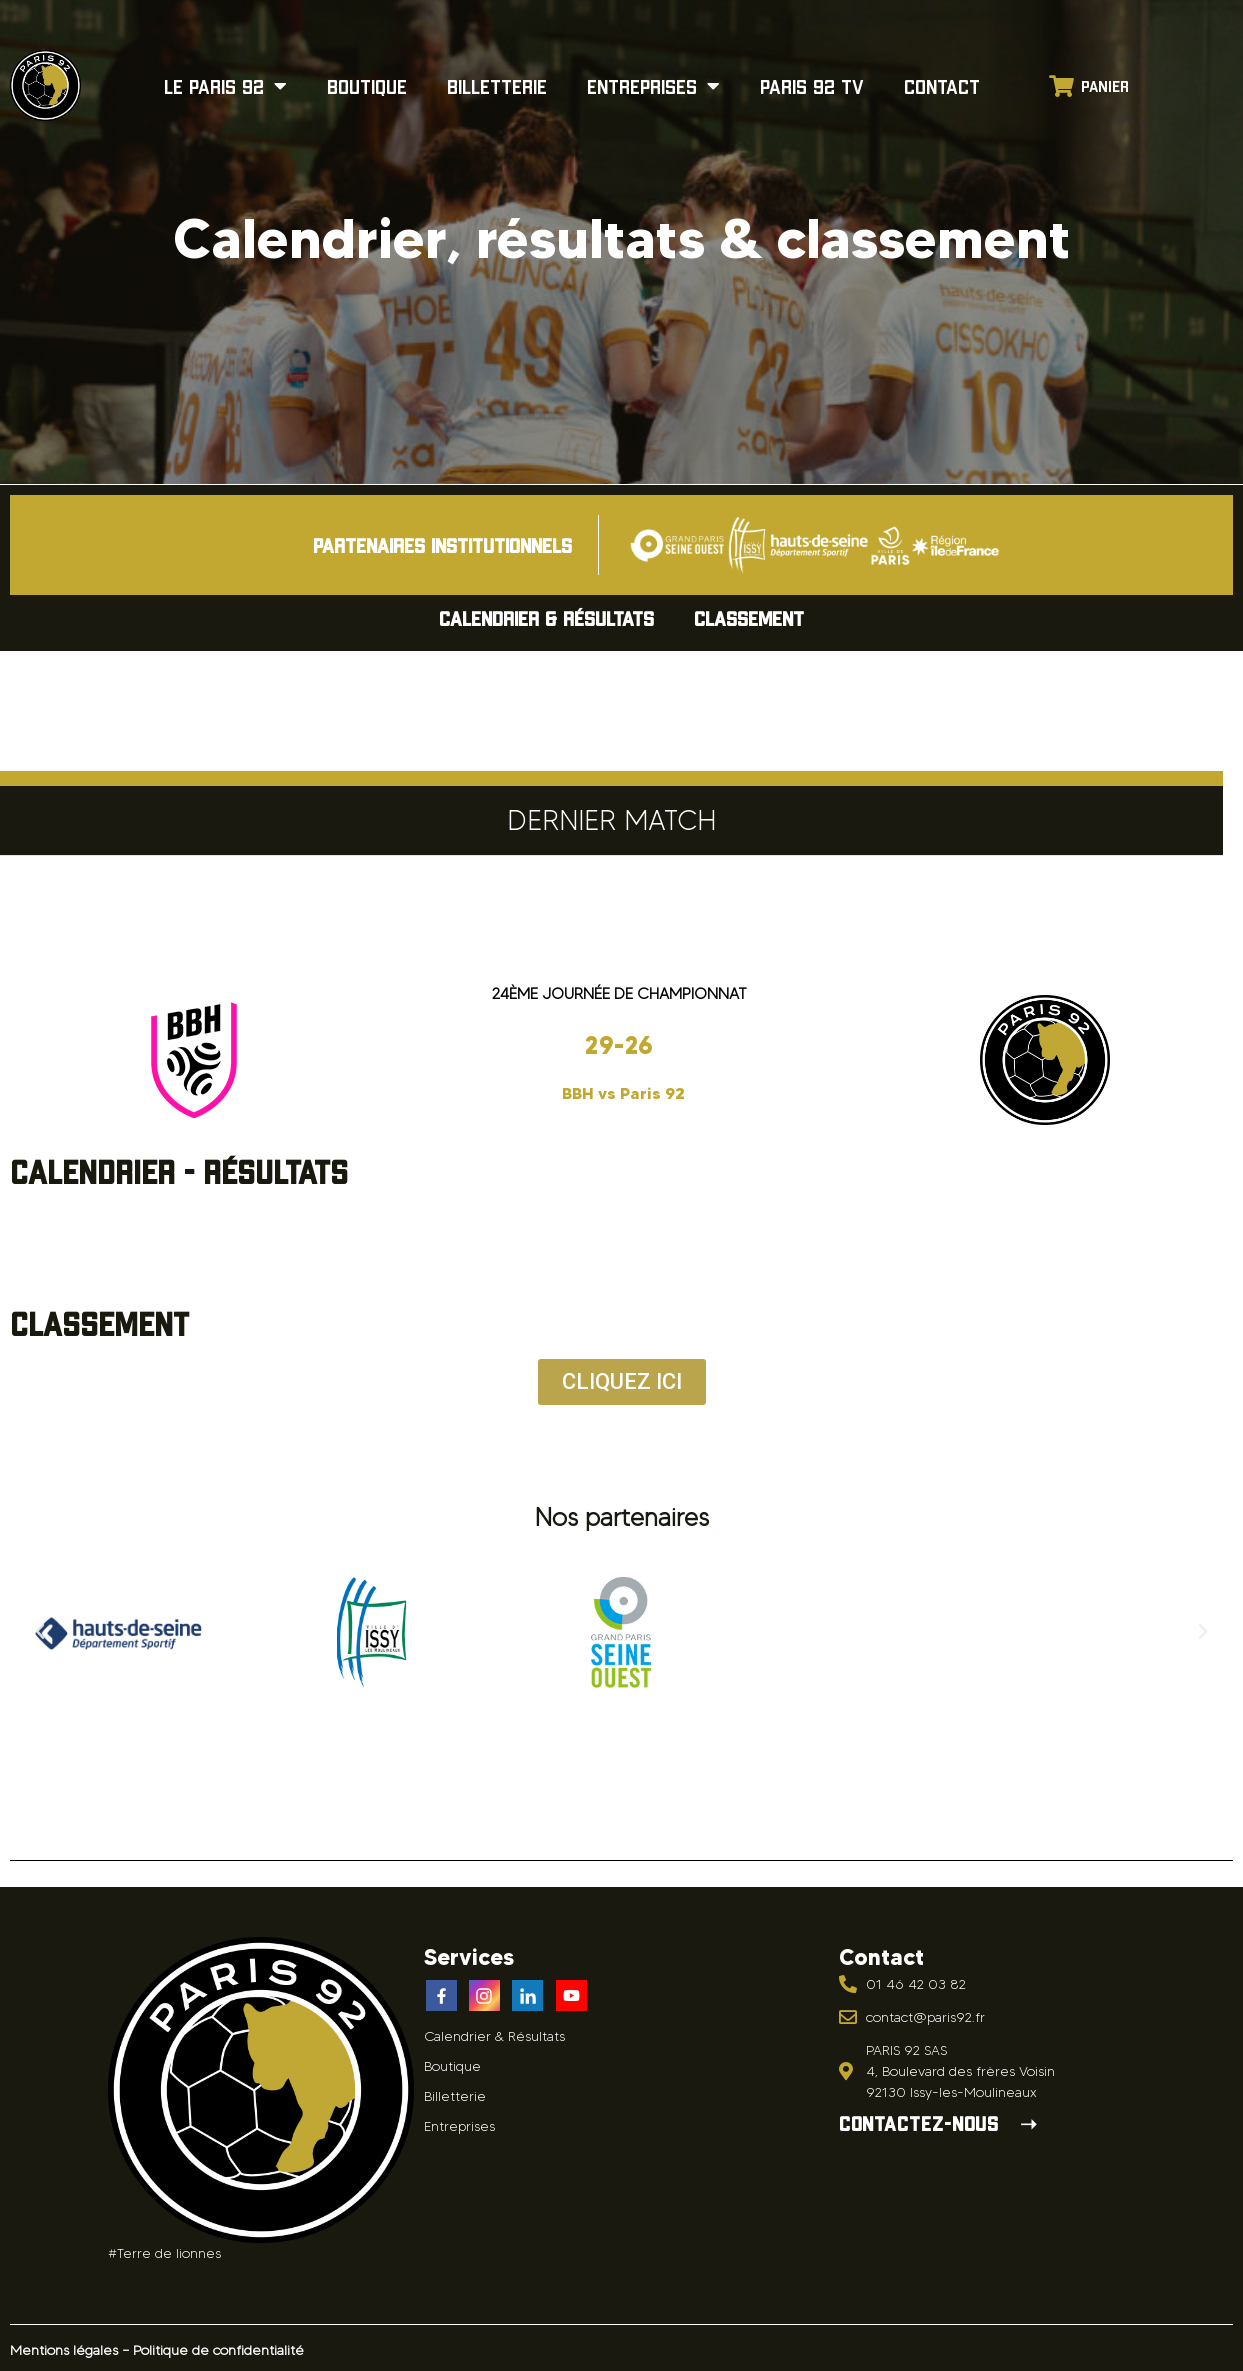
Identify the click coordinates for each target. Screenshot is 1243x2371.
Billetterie (497, 86)
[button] (40, 1632)
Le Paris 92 (225, 86)
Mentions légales (64, 2350)
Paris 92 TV (812, 86)
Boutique (367, 86)
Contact (942, 86)
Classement (749, 618)
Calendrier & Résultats (546, 618)
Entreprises (653, 86)
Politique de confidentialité (218, 2350)
